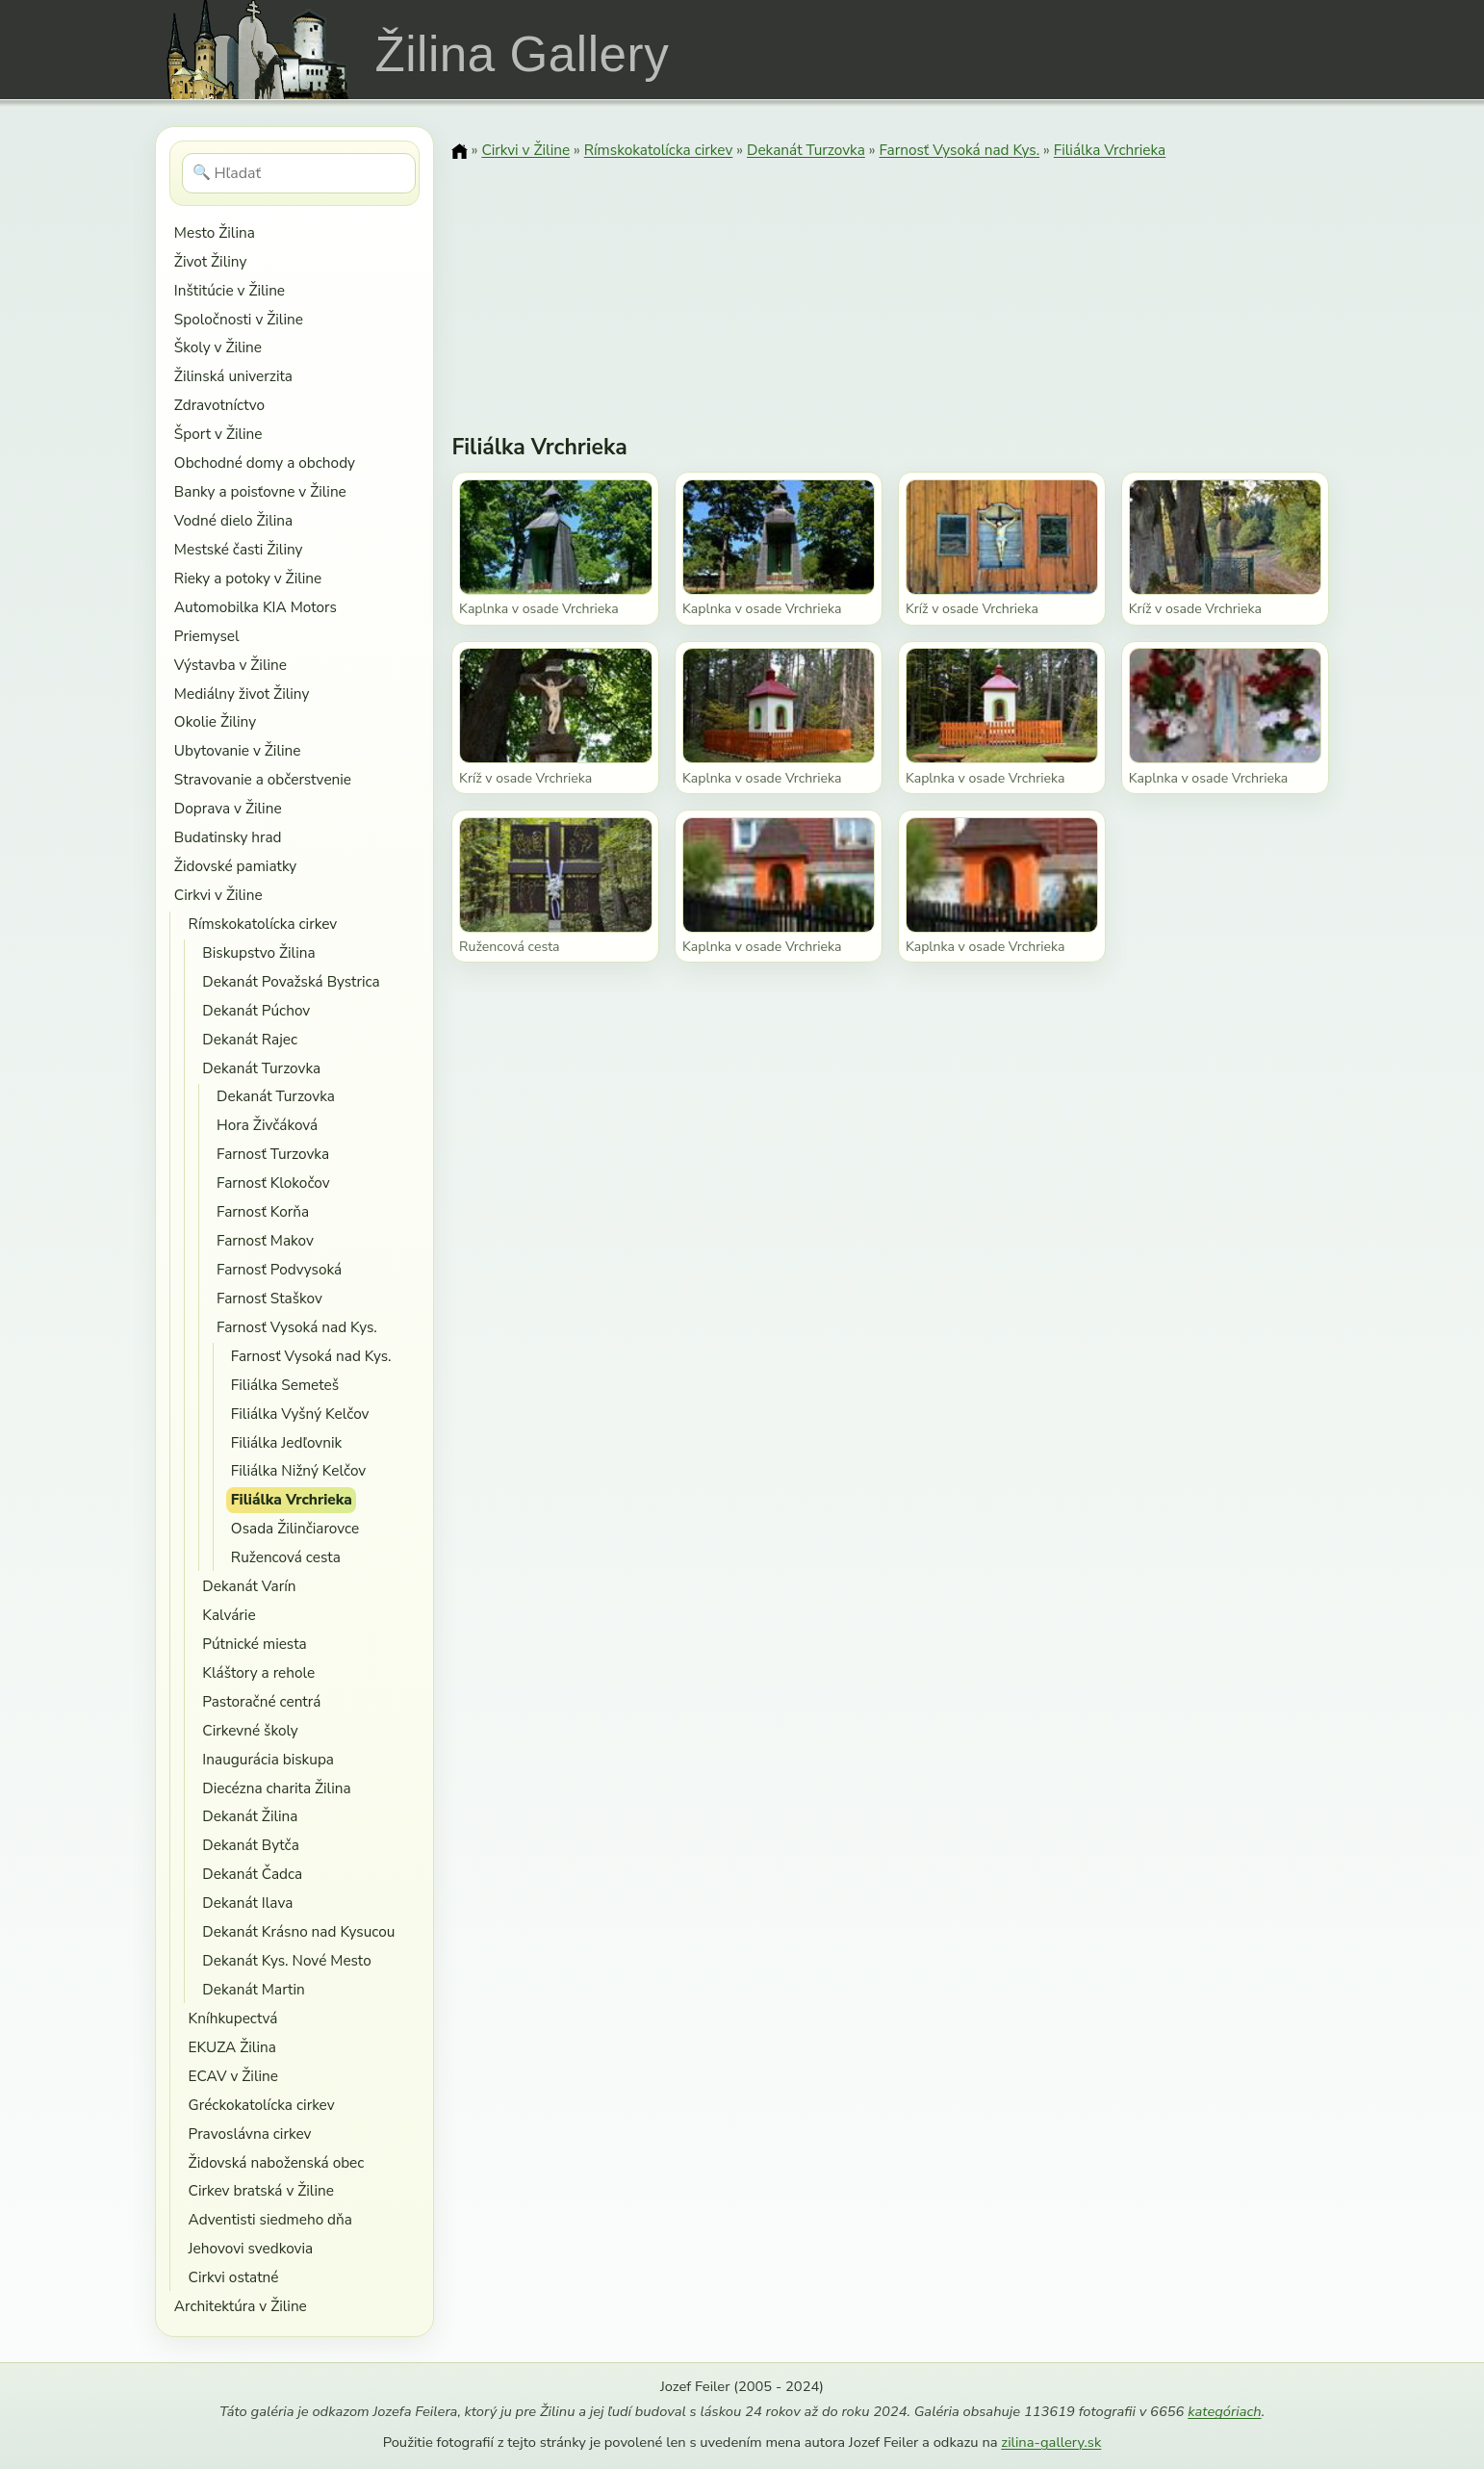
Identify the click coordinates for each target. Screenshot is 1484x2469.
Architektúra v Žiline (240, 2306)
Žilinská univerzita (233, 376)
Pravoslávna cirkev (250, 2133)
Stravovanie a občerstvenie (262, 779)
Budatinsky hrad (228, 837)
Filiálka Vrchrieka (291, 1499)
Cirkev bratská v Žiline (261, 2190)
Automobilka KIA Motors (255, 607)
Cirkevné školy (249, 1730)
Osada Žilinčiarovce (295, 1528)
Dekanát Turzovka (261, 1068)
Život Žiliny (210, 261)
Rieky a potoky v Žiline (247, 578)
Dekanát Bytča (250, 1845)
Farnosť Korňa (263, 1211)
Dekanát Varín (248, 1586)
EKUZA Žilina (232, 2047)
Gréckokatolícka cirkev (262, 2105)
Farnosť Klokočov (273, 1182)
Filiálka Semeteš (285, 1385)
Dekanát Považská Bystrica (290, 981)
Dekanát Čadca (252, 1874)
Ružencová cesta (286, 1557)
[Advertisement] (890, 284)
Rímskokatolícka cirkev (263, 923)
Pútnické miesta (254, 1643)
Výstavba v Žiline (230, 665)
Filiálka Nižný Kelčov (298, 1470)
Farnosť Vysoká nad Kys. (297, 1327)
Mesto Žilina (214, 232)
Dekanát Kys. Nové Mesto (286, 1960)
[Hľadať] (299, 173)
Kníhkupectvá (233, 2018)
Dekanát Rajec (249, 1039)
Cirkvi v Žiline (218, 895)
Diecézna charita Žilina (276, 1788)
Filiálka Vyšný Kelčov (300, 1413)
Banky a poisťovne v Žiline (260, 491)
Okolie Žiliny (215, 721)
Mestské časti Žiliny (238, 549)
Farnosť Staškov (269, 1298)
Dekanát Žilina (249, 1816)
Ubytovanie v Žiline (237, 750)
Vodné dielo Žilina (233, 520)
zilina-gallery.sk (1051, 2442)
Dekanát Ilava (247, 1902)
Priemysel (207, 636)
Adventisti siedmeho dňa (270, 2219)
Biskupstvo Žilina (258, 952)
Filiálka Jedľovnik (286, 1442)
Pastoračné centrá (261, 1701)
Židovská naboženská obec (277, 2162)
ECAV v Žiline (233, 2076)
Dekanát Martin (253, 1989)
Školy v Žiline (218, 347)
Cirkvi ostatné (234, 2277)
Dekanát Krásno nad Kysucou (298, 1931)
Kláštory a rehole (258, 1672)
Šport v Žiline (218, 434)
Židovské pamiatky (235, 866)
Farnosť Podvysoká (279, 1269)
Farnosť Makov (265, 1240)
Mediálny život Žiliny (242, 693)
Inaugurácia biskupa (268, 1759)
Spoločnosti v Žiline (238, 319)
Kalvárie (228, 1615)
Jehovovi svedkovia (251, 2248)
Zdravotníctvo (219, 405)
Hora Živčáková (267, 1125)
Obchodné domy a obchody (264, 462)
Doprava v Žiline (228, 808)
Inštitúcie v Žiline (229, 290)
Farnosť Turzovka (273, 1154)
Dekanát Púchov (256, 1010)
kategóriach (1224, 2411)
